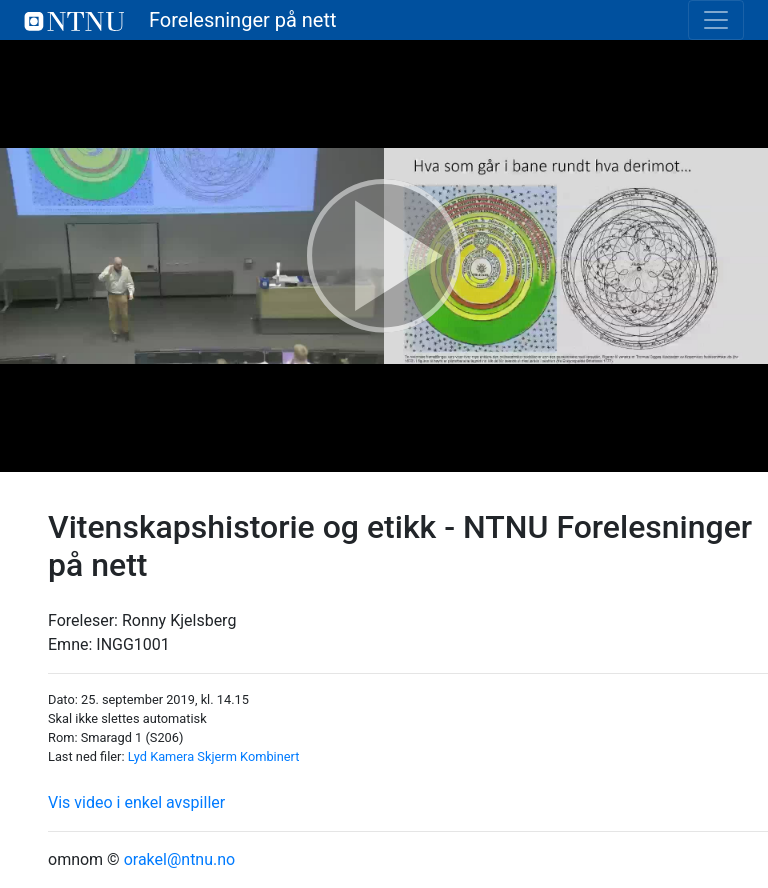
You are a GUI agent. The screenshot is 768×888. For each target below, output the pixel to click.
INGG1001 (133, 644)
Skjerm (217, 756)
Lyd (137, 756)
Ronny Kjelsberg (179, 620)
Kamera (172, 756)
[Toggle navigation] (716, 20)
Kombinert (269, 756)
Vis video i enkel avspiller (136, 802)
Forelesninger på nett (180, 20)
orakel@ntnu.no (180, 859)
